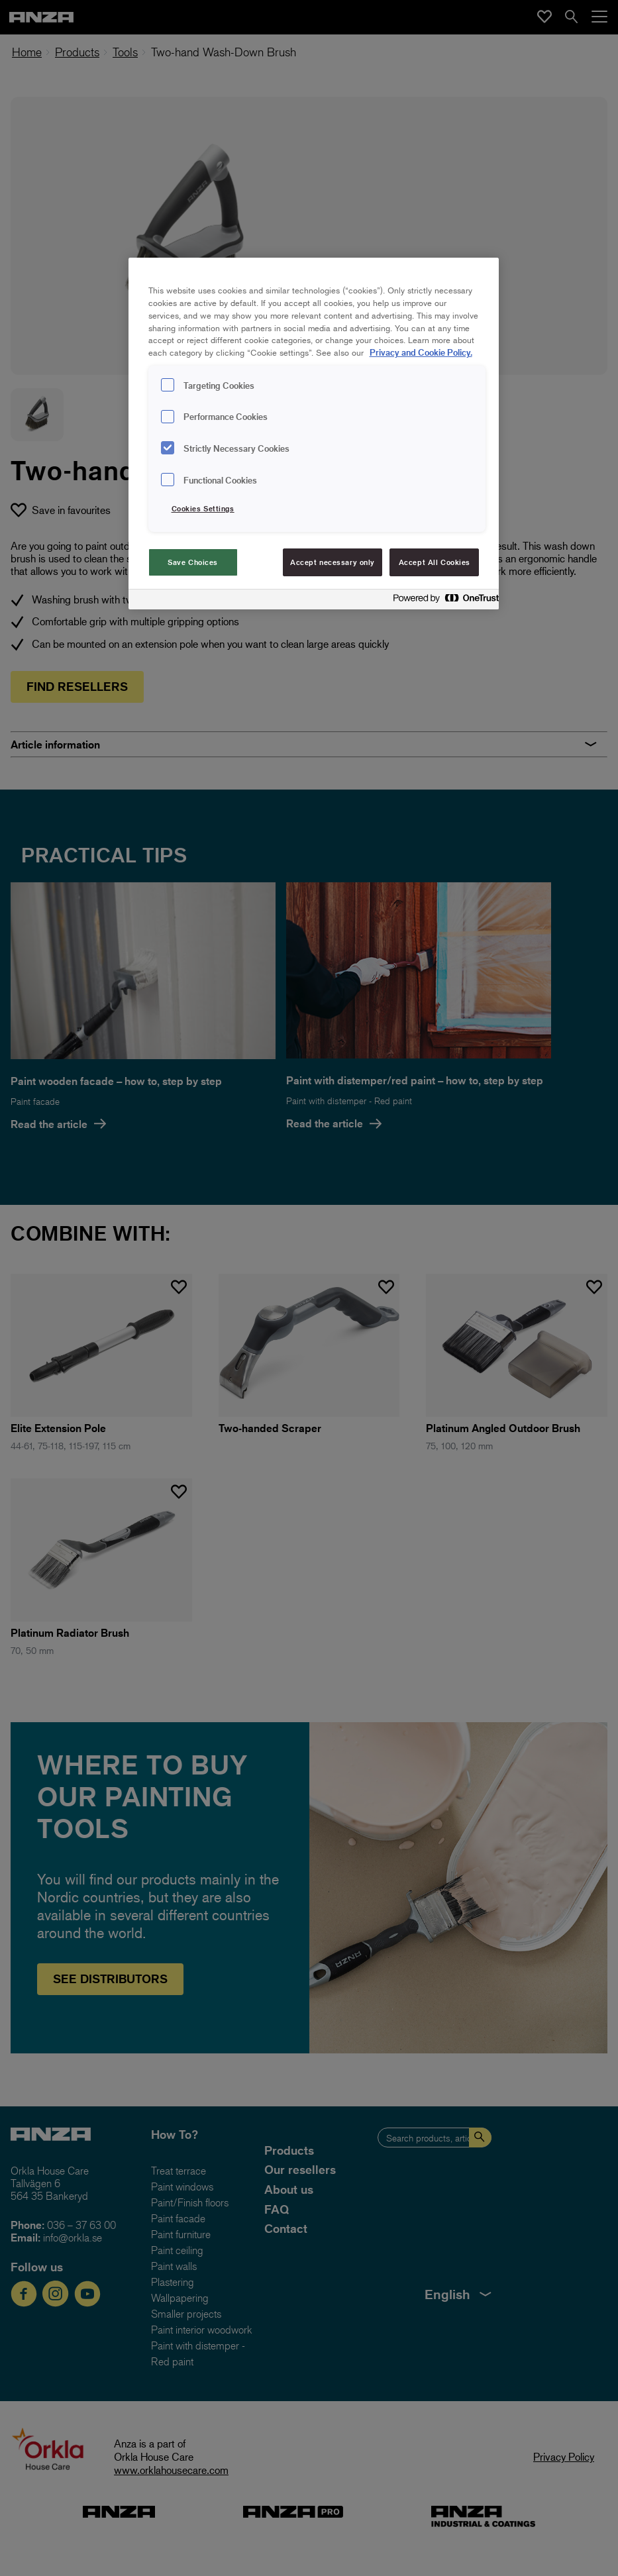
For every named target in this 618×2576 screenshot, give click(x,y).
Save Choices (193, 562)
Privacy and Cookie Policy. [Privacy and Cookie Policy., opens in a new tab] (421, 352)
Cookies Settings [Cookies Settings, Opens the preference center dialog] (203, 508)
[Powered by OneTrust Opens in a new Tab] (441, 601)
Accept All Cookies (434, 562)
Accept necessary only (332, 562)
